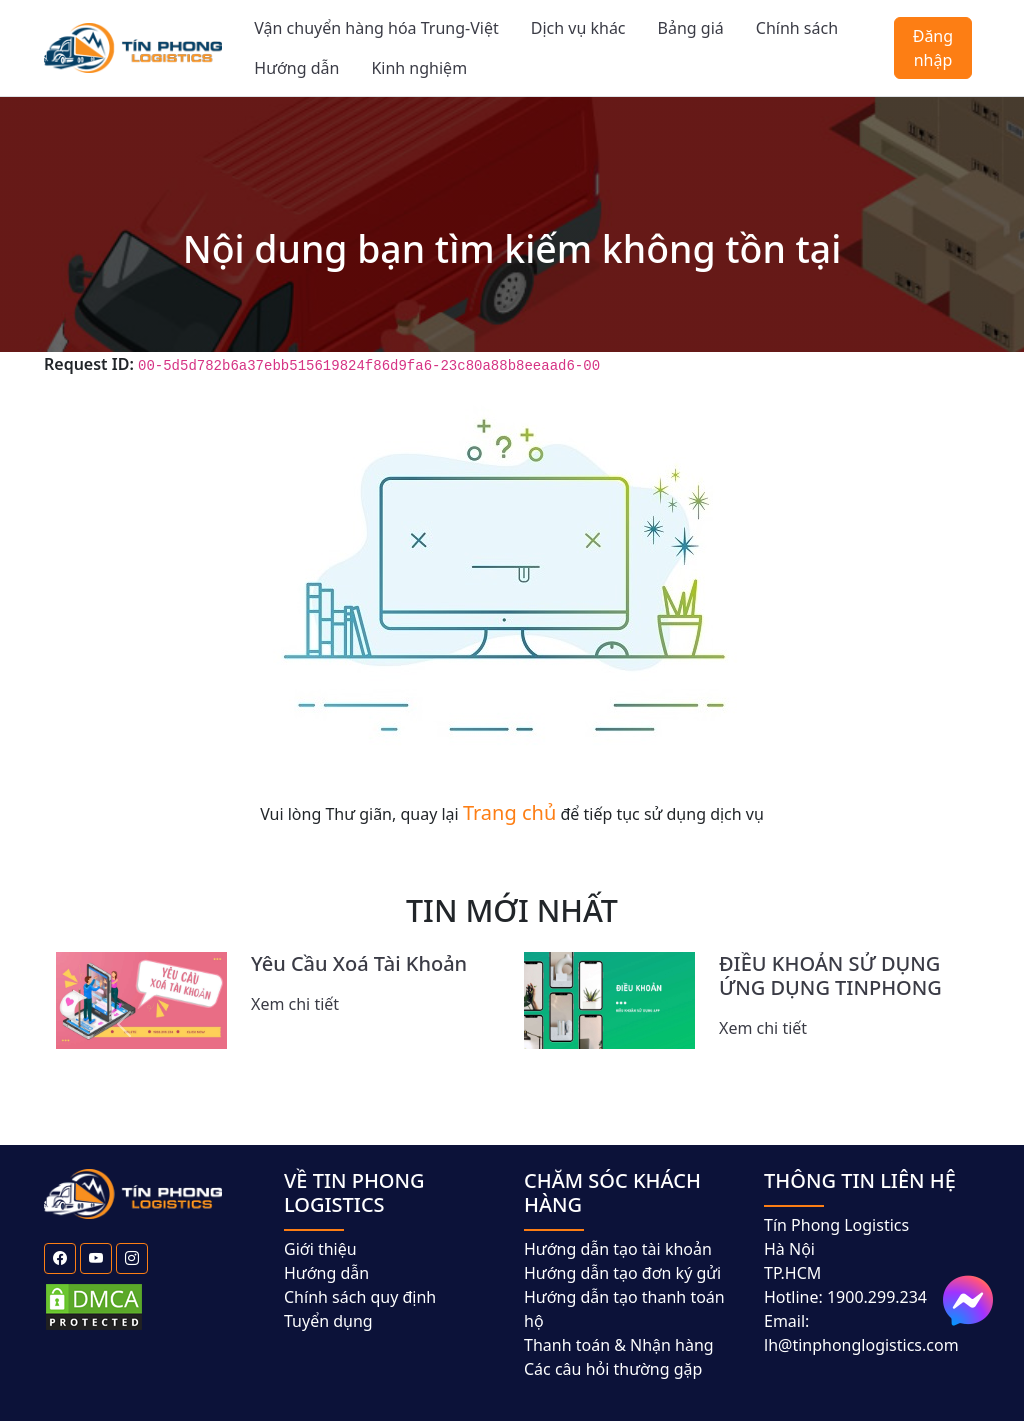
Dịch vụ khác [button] (578, 28)
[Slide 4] (458, 1069)
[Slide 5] (494, 1069)
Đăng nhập (933, 48)
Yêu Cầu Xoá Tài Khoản (359, 963)
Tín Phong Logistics (836, 1225)
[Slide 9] (638, 1069)
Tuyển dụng (328, 1321)
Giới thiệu (320, 1249)
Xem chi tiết (295, 1004)
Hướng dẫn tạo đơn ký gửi (622, 1273)
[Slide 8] (602, 1069)
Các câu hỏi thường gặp (613, 1369)
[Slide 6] (530, 1069)
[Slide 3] (422, 1069)
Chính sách (797, 28)
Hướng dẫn (296, 68)
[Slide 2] (386, 1069)
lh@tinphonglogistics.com (861, 1345)
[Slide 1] (350, 1069)
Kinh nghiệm (419, 68)
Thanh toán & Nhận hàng (619, 1345)
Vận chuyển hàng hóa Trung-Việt (376, 28)
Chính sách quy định (360, 1297)
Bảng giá (691, 28)
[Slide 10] (674, 1069)
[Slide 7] (566, 1069)
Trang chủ (509, 812)
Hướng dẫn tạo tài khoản (618, 1249)
